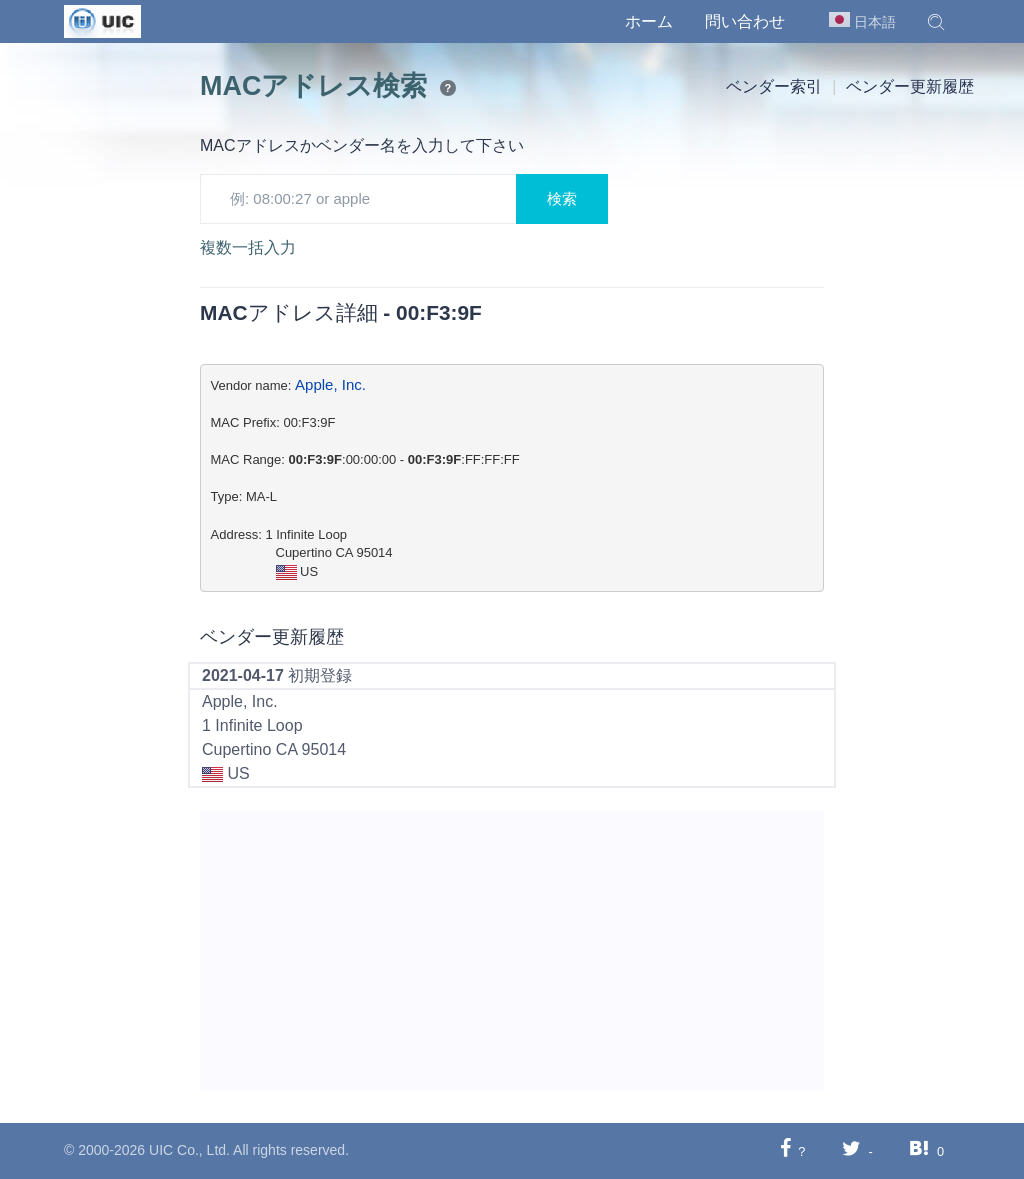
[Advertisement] (512, 951)
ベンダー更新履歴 (910, 86)
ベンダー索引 (774, 86)
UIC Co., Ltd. (189, 1150)
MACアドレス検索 (313, 86)
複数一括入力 (248, 247)
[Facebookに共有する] (785, 1150)
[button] (936, 22)
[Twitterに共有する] (851, 1150)
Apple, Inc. (330, 384)
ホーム (649, 21)
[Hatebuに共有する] (919, 1150)
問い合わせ (745, 21)
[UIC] (102, 20)
